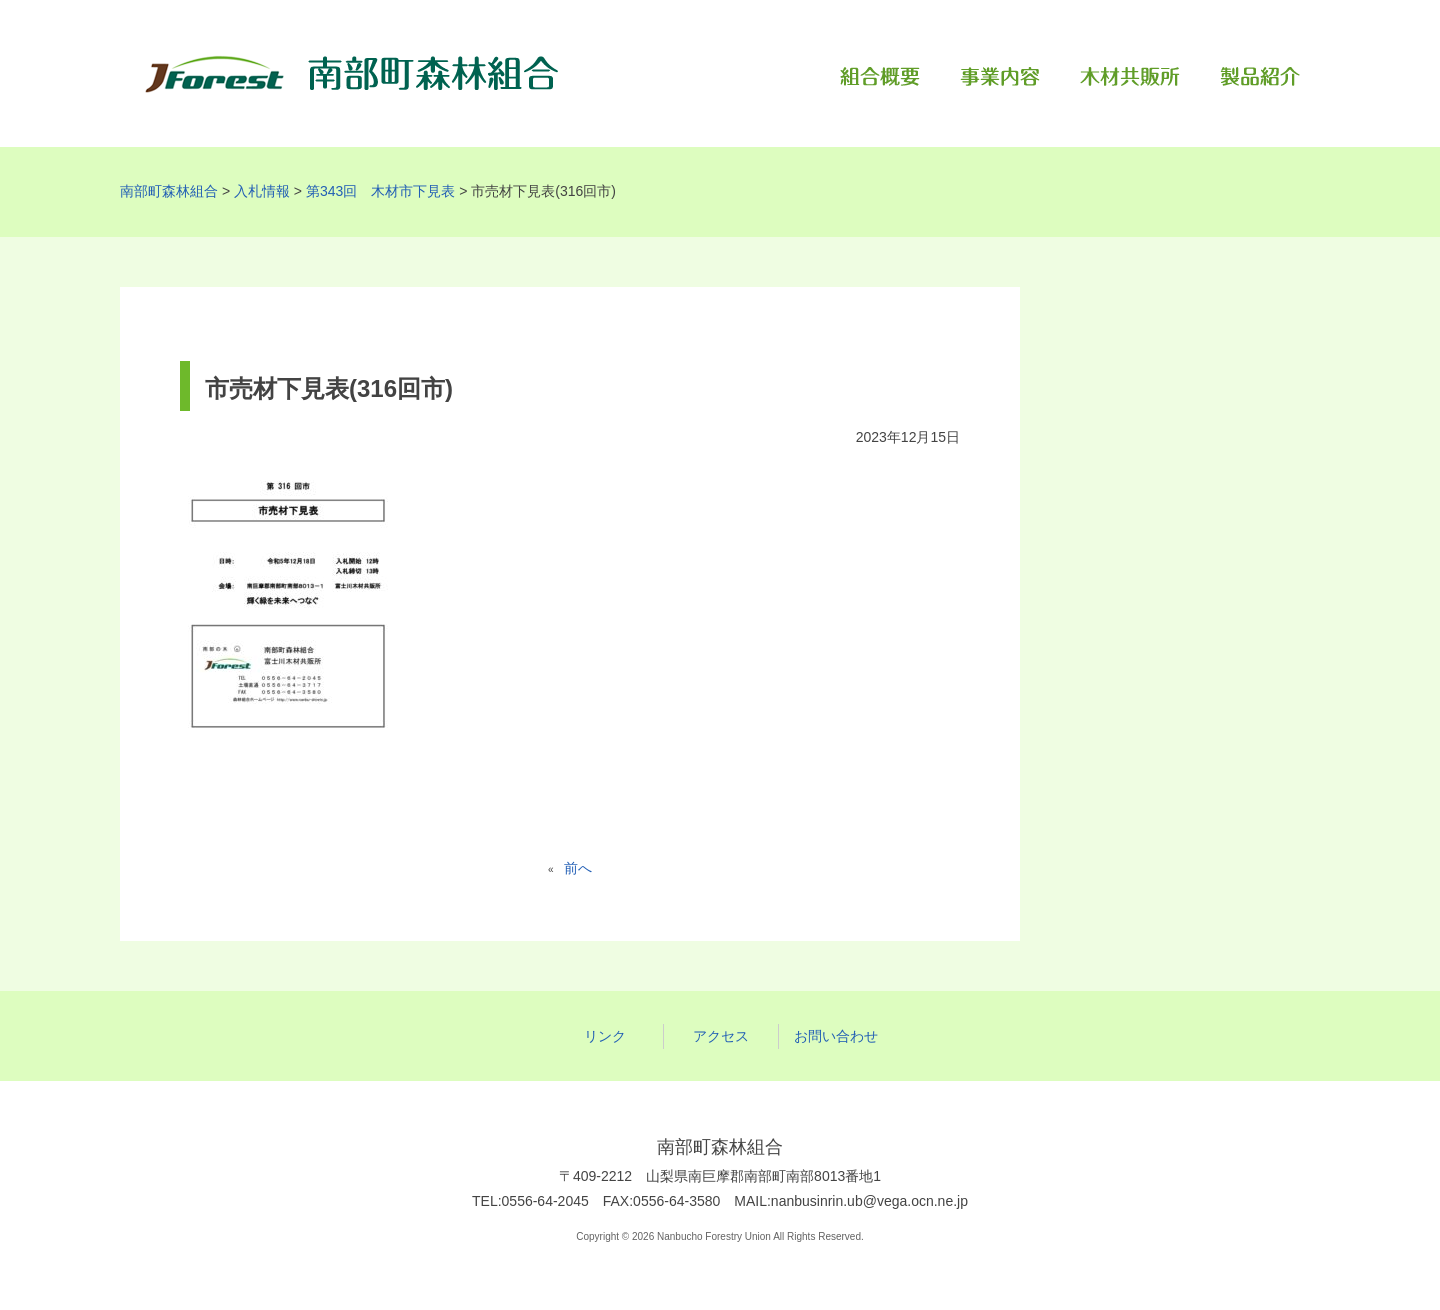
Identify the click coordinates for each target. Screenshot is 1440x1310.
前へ (574, 868)
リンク (605, 1036)
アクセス (721, 1036)
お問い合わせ (836, 1036)
